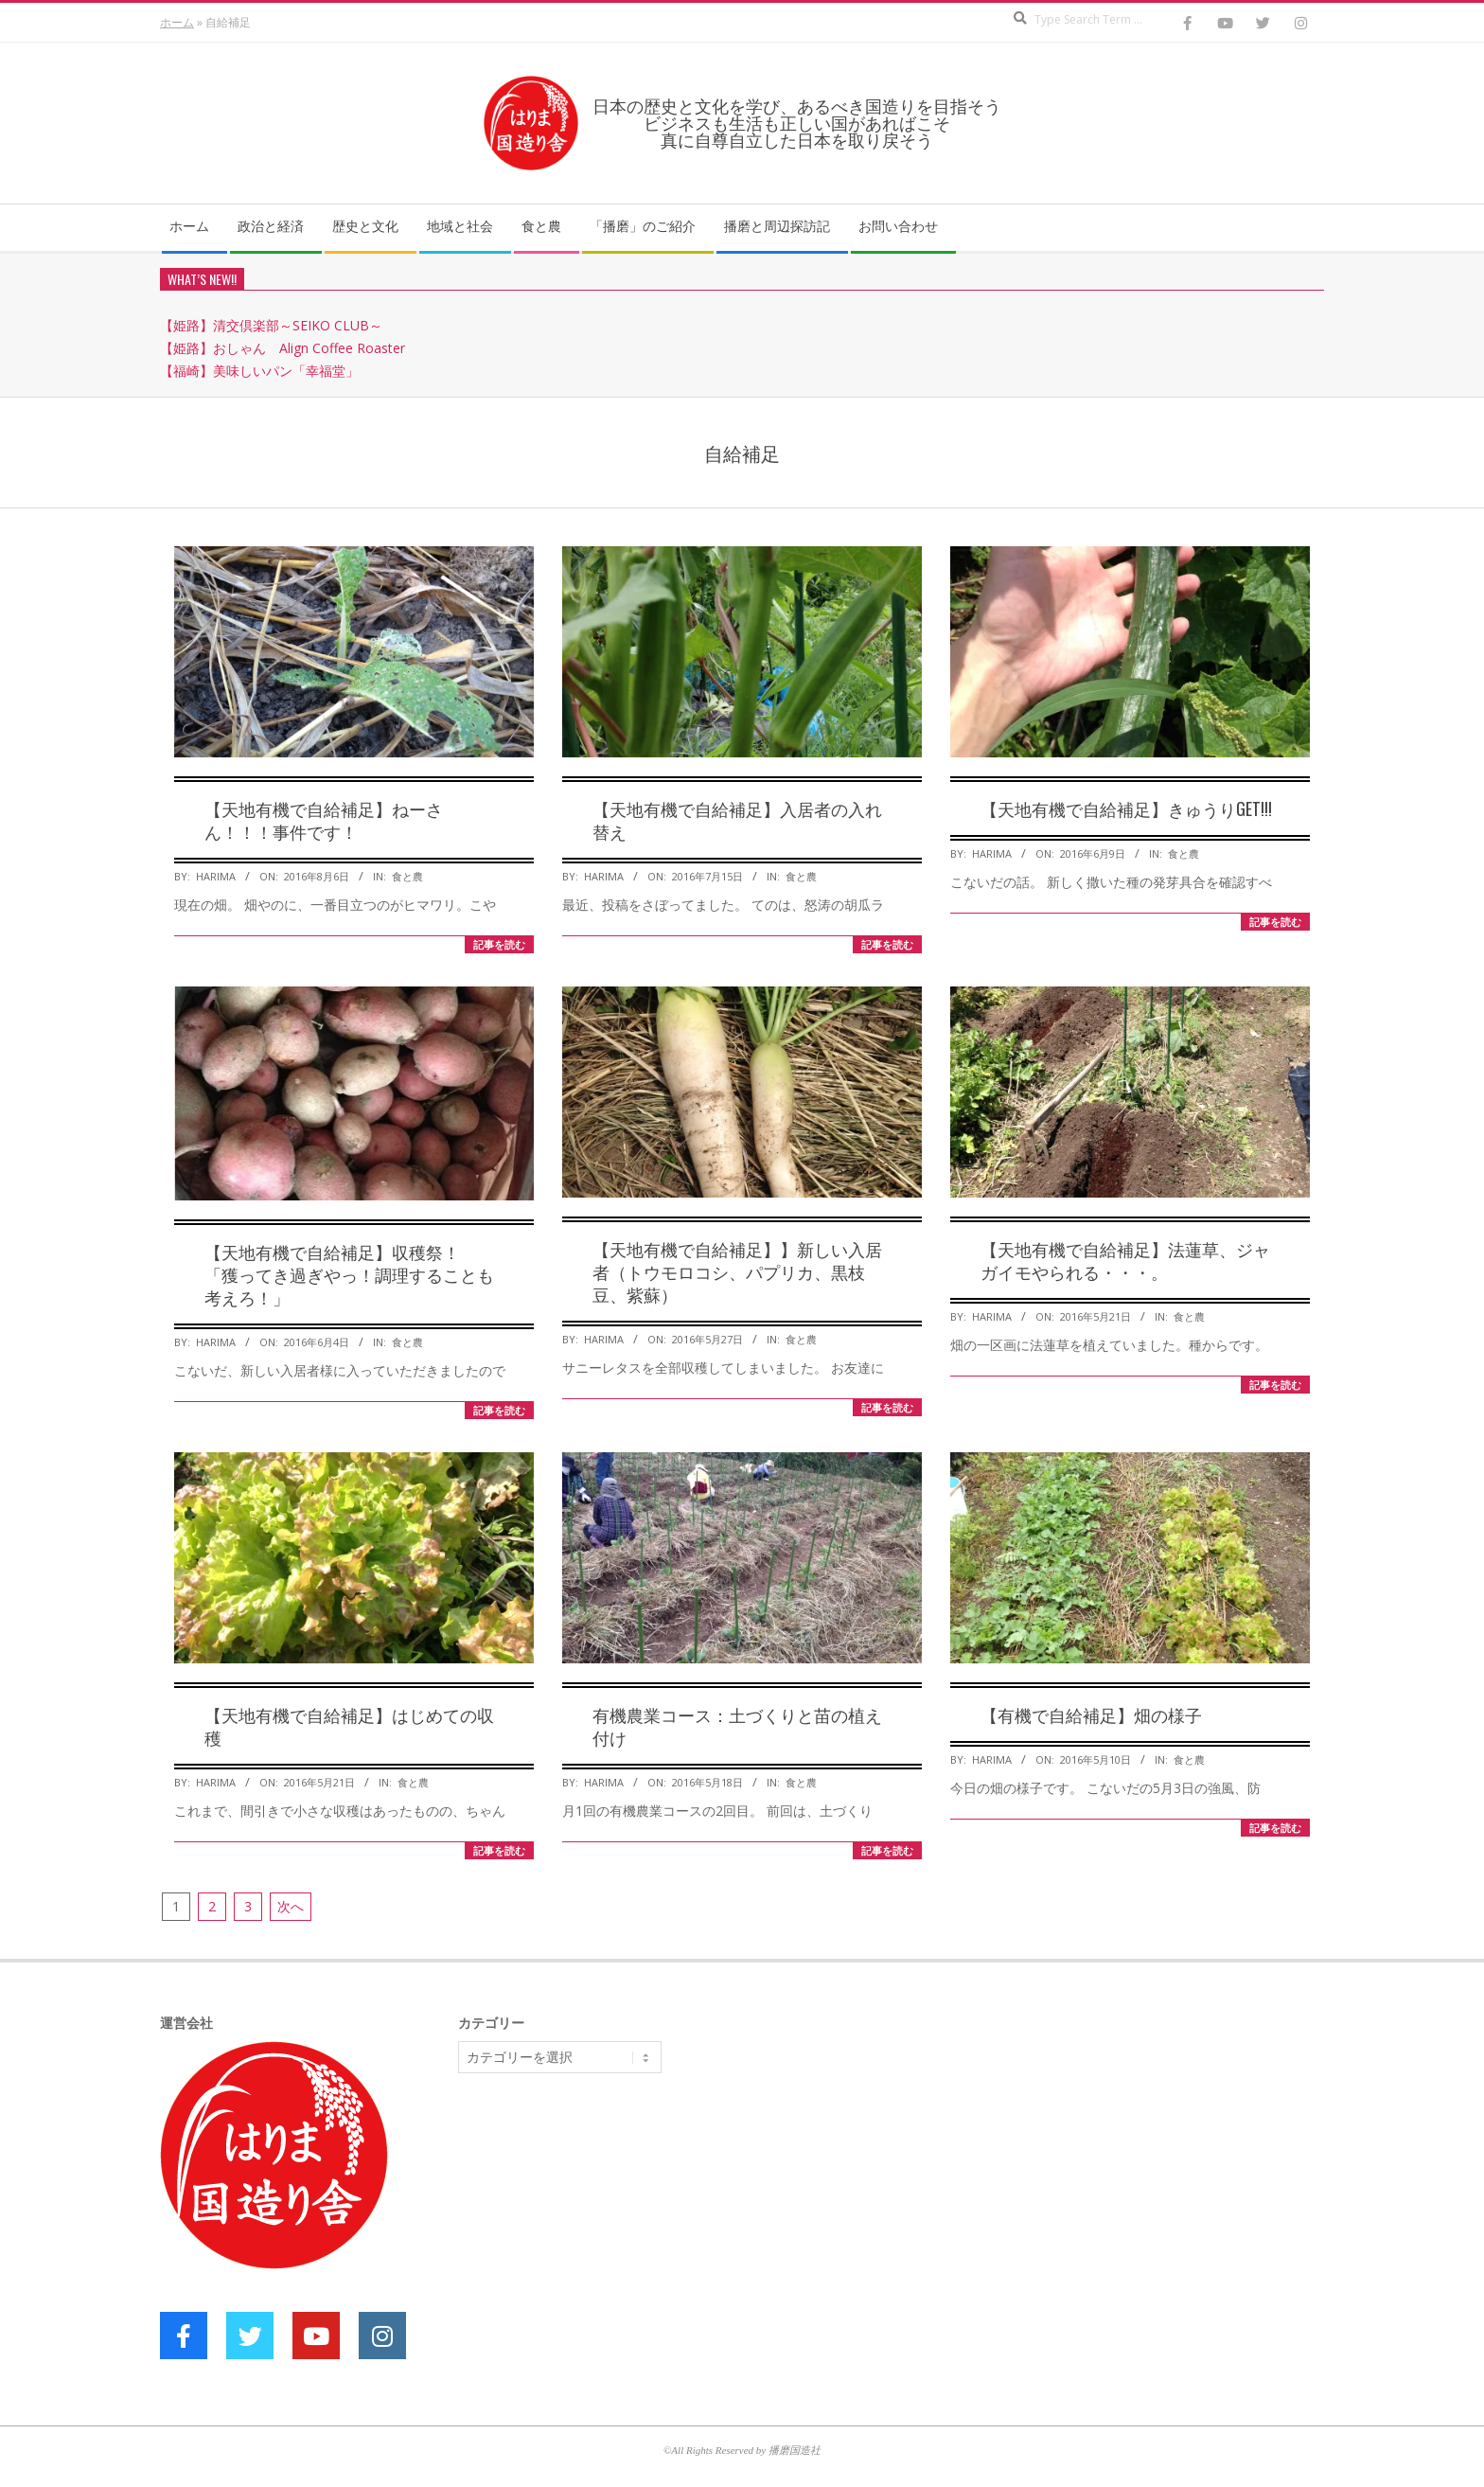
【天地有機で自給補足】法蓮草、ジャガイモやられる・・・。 (1125, 1260)
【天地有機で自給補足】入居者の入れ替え (737, 820)
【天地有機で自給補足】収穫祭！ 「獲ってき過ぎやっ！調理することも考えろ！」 (349, 1274)
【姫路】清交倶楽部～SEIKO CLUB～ (271, 325)
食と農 (407, 876)
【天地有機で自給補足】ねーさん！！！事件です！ (323, 820)
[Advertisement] (600, 2234)
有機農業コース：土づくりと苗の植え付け (737, 1726)
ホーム (177, 22)
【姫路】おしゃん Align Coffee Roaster (282, 348)
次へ (290, 1906)
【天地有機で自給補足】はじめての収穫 (349, 1726)
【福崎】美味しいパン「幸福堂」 (259, 371)
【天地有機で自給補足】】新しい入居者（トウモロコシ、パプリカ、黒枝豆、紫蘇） (737, 1271)
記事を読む (499, 944)
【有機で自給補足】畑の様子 (1091, 1714)
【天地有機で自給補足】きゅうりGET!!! (1126, 808)
